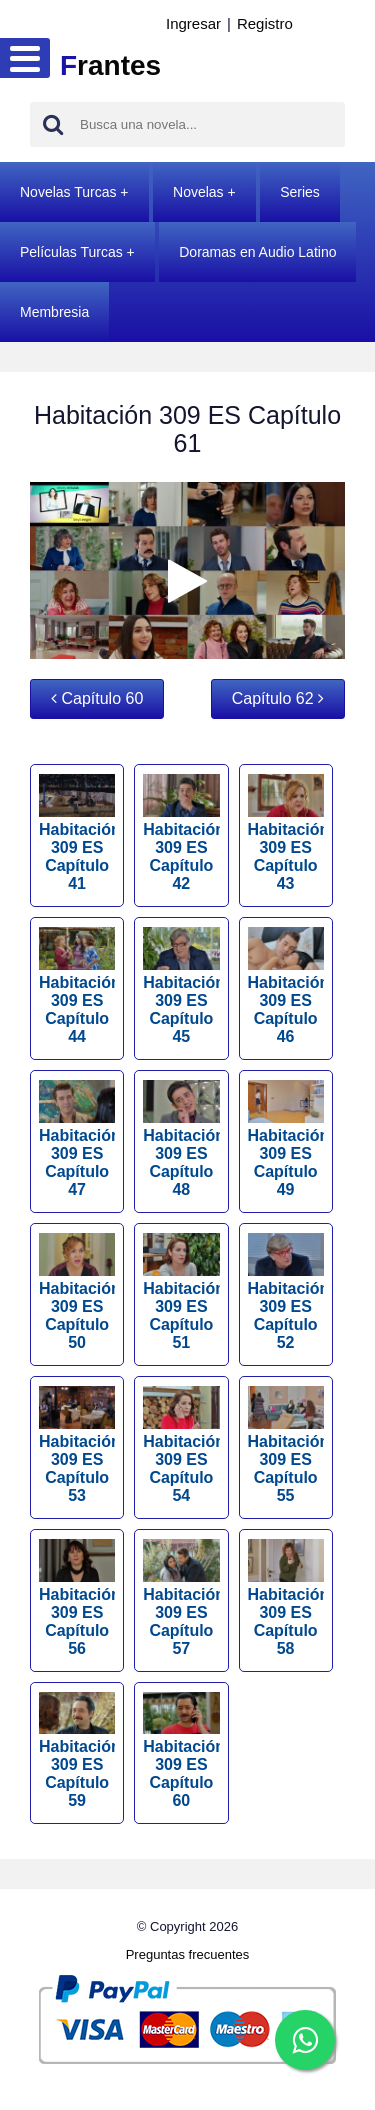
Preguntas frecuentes (188, 1954)
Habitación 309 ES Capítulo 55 (286, 1445)
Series (300, 192)
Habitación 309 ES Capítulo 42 (181, 833)
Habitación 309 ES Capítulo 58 (286, 1598)
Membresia (54, 312)
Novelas (198, 192)
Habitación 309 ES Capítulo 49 (286, 1139)
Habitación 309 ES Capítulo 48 (181, 1139)
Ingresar (193, 23)
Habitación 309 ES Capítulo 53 (77, 1445)
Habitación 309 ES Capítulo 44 (77, 986)
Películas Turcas (71, 252)
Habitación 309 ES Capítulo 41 (77, 833)
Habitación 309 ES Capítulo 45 (181, 986)
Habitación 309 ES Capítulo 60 (181, 1751)
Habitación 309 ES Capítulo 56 (77, 1598)
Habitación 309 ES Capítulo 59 (77, 1751)
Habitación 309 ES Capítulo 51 (181, 1292)
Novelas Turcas (68, 192)
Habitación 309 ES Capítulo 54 (181, 1445)
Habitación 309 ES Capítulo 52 (286, 1292)
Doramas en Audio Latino (257, 252)
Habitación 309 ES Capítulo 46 (286, 986)
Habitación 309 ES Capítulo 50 (77, 1292)
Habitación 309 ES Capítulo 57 (181, 1598)
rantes (110, 65)
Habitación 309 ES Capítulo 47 (77, 1139)
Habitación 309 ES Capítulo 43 (286, 833)
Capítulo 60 (97, 698)
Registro (265, 23)
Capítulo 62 (278, 698)
